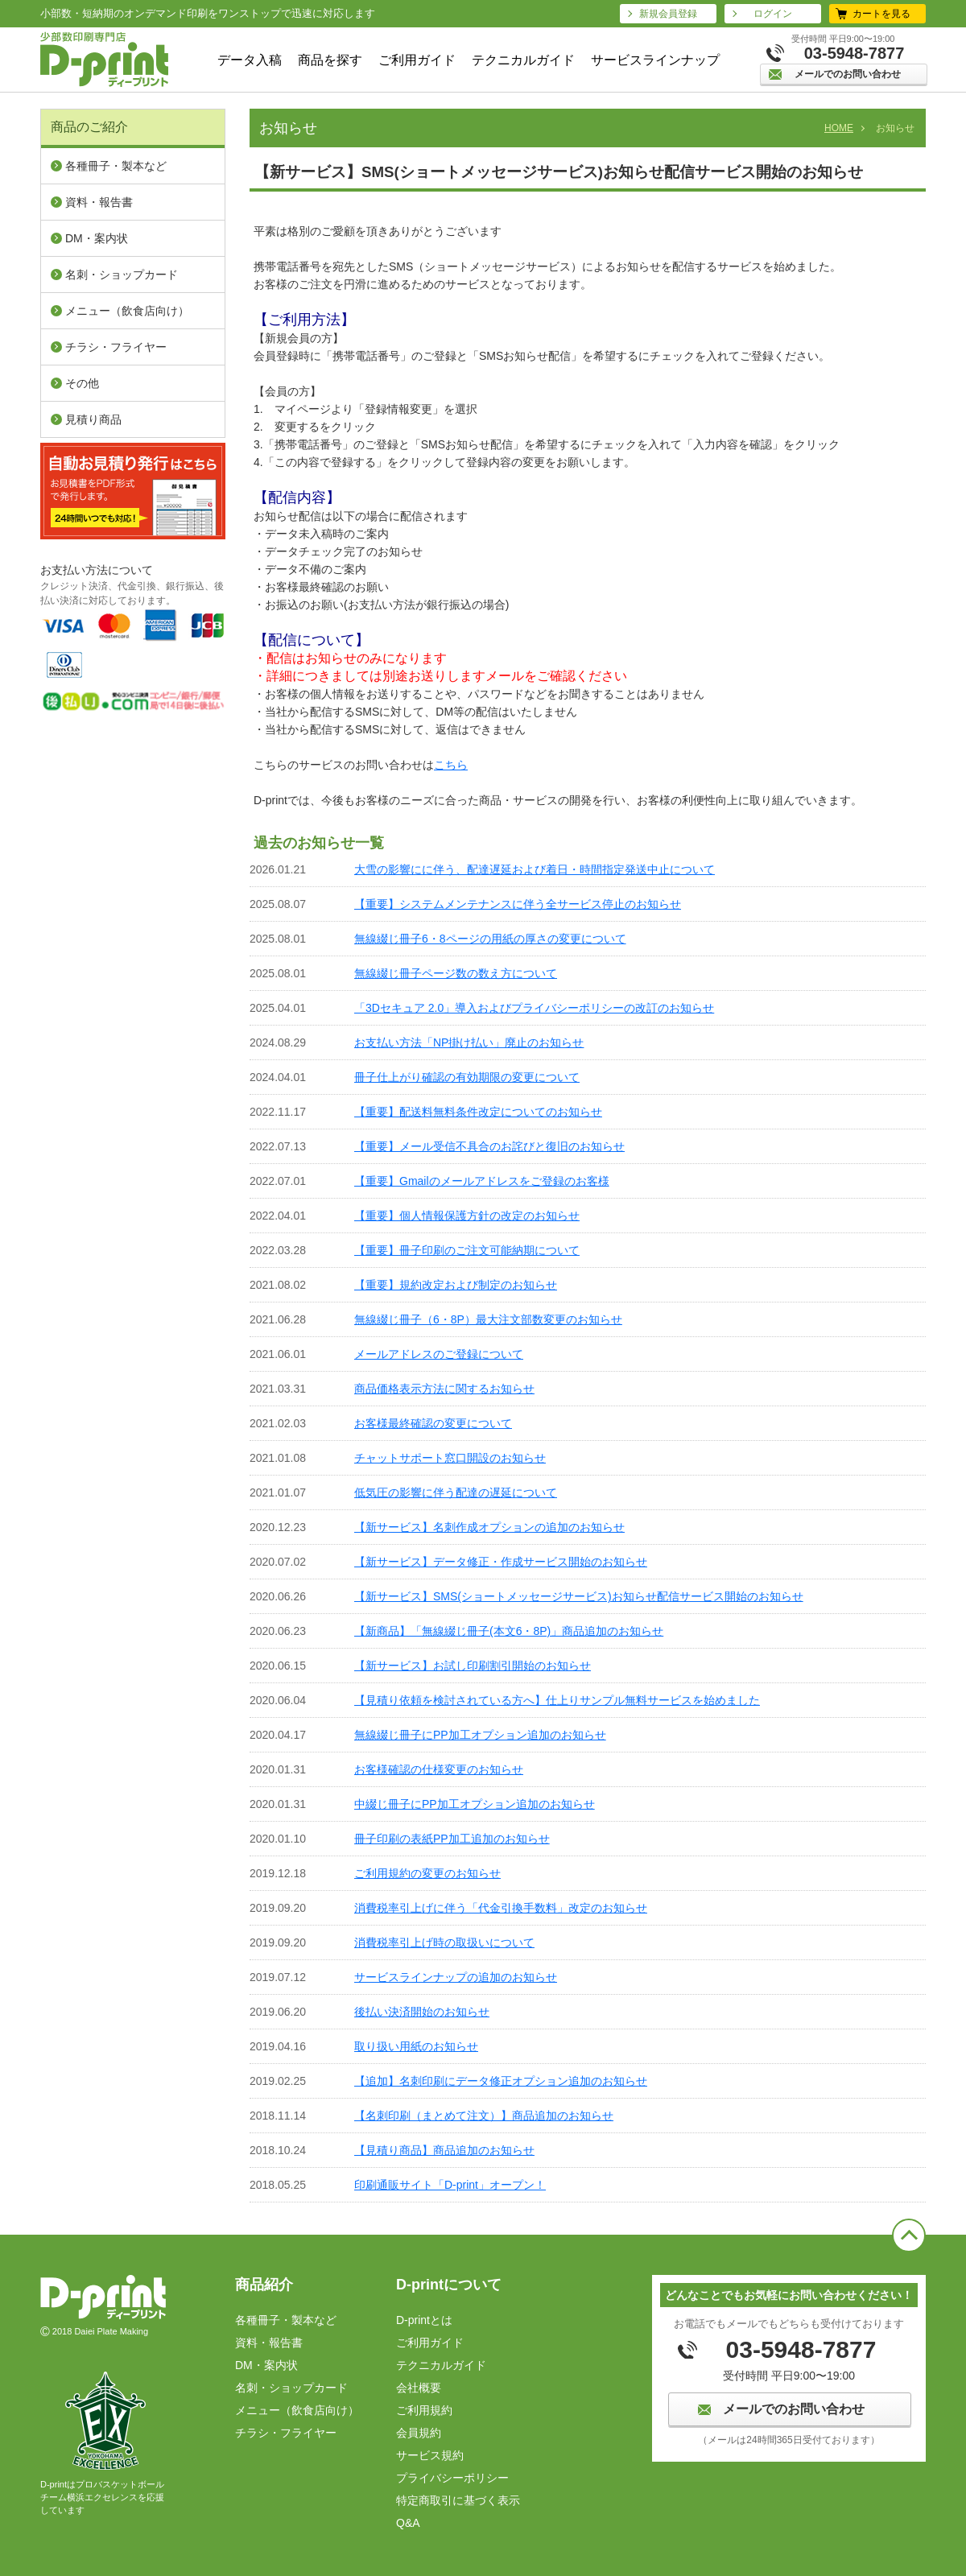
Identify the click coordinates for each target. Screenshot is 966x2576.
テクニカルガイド (523, 60)
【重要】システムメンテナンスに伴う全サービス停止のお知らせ (517, 904)
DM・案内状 (96, 238)
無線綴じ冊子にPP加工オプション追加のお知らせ (480, 1734)
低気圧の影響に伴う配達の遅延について (455, 1492)
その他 (82, 383)
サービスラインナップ (655, 60)
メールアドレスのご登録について (438, 1354)
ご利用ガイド (417, 60)
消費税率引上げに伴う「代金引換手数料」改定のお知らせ (500, 1907)
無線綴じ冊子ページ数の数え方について (455, 973)
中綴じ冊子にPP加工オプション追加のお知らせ (474, 1804)
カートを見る (881, 13)
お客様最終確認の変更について (433, 1423)
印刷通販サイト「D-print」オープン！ (450, 2184)
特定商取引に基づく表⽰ (458, 2500)
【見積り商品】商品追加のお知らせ (444, 2150)
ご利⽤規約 (424, 2410)
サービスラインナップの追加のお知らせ (455, 1977)
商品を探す (330, 60)
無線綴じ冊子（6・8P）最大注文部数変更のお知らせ (488, 1319)
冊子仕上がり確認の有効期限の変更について (467, 1077)
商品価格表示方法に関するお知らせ (444, 1388)
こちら (451, 764)
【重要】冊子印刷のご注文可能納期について (467, 1250)
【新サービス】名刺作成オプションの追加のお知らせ (489, 1527)
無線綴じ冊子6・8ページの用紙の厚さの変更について (490, 938)
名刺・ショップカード (121, 274)
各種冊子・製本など (116, 165)
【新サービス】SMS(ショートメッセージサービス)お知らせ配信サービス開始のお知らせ (578, 1596)
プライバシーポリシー (452, 2477)
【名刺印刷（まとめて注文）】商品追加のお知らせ (483, 2115)
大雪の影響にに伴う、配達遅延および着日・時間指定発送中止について (534, 869)
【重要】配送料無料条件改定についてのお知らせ (478, 1111)
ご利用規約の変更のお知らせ (427, 1873)
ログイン (772, 13)
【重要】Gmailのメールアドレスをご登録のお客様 (481, 1180)
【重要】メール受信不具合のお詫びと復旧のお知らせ (489, 1146)
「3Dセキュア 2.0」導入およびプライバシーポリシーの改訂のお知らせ (534, 1007)
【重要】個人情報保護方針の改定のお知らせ (467, 1215)
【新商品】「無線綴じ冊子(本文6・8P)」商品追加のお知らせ (508, 1630)
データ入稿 (249, 60)
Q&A (408, 2522)
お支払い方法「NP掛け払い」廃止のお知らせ (469, 1042)
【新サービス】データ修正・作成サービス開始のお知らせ (500, 1561)
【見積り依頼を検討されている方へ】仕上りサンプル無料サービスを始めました (557, 1700)
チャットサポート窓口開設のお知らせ (450, 1457)
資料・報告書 (99, 202)
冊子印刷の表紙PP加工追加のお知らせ (452, 1838)
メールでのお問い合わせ (848, 74)
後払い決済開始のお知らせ (421, 2011)
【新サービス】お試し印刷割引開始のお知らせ (472, 1665)
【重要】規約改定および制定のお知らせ (455, 1284)
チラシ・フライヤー (116, 347)
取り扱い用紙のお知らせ (416, 2046)
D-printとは (424, 2320)
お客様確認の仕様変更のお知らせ (438, 1769)
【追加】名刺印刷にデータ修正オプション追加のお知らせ (500, 2080)
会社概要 (418, 2387)
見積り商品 (93, 419)
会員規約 (418, 2432)
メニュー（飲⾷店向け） (127, 310)
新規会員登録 (668, 13)
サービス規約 (430, 2455)
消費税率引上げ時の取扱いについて (444, 1942)
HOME (838, 128)
